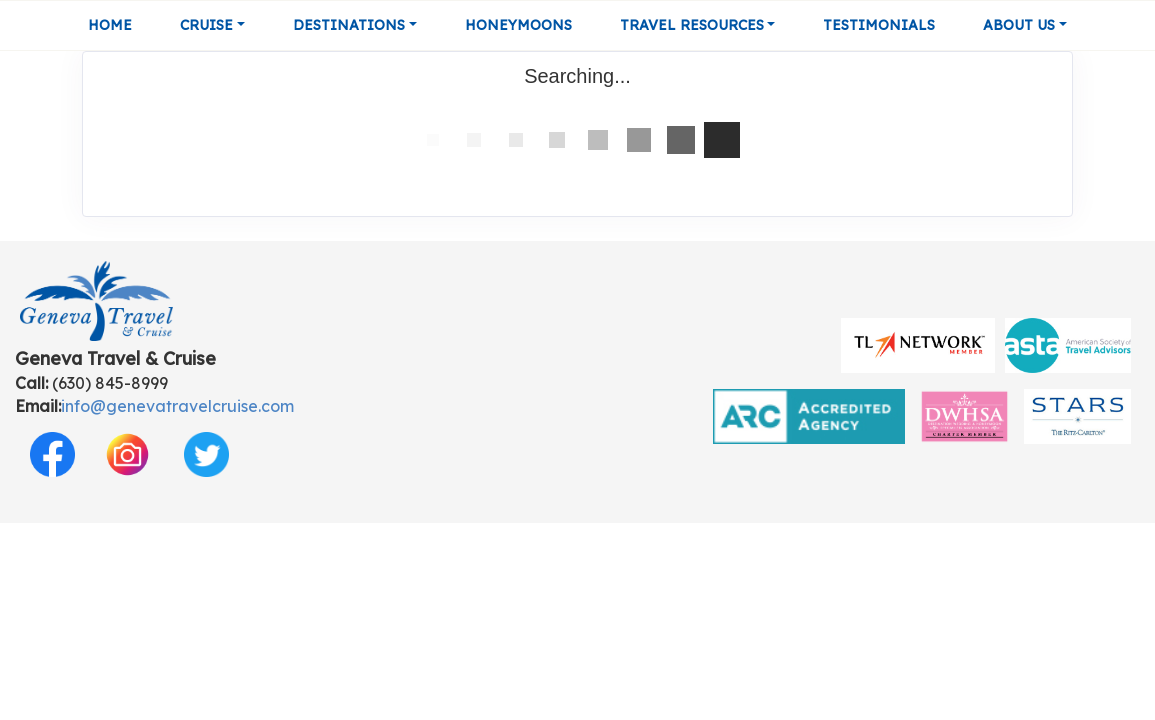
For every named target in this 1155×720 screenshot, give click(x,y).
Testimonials (879, 25)
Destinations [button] (349, 25)
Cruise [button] (206, 25)
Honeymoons (518, 25)
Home (110, 25)
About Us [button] (1019, 25)
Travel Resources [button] (692, 25)
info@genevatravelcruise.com (177, 406)
